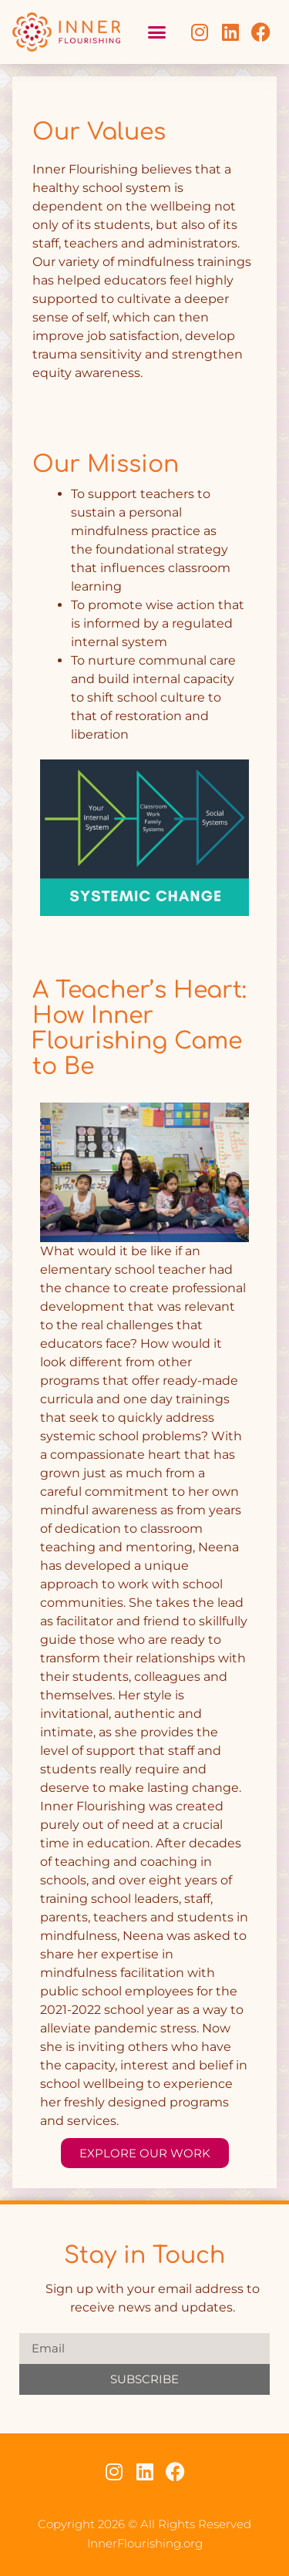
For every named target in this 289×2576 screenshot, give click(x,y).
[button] (156, 32)
